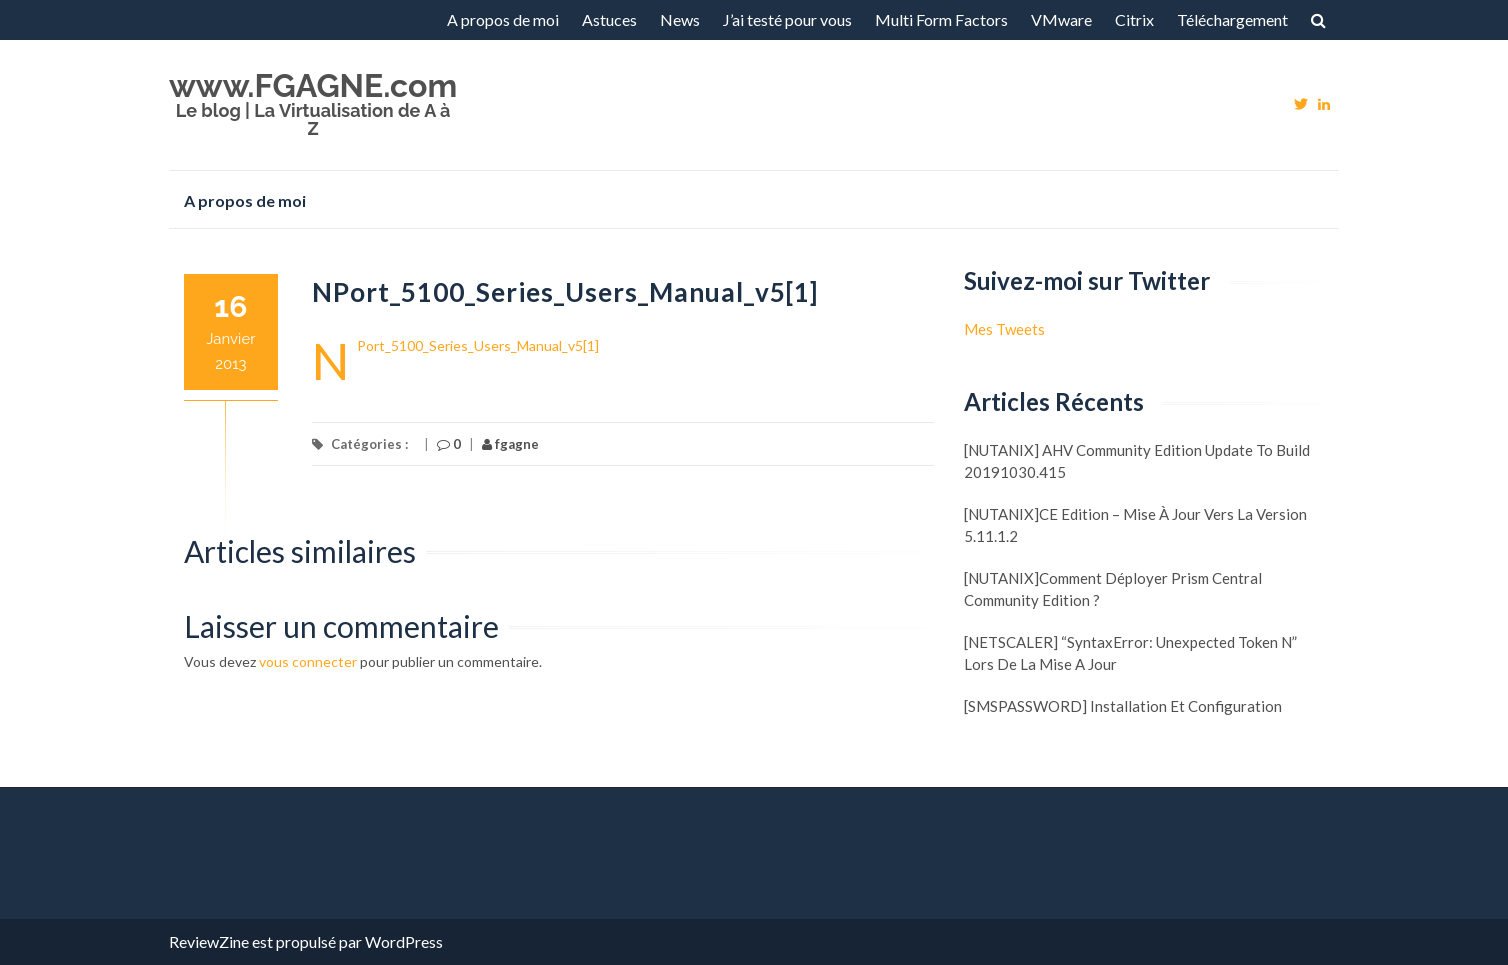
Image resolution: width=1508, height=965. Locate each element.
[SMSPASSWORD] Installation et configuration (1123, 706)
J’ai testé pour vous (787, 19)
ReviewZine (209, 941)
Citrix (1134, 19)
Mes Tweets (1004, 329)
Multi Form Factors (941, 19)
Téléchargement (1232, 19)
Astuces (609, 19)
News (680, 19)
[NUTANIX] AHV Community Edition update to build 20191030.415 (1137, 461)
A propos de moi (503, 19)
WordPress (404, 941)
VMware (1061, 19)
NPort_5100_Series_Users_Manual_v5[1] (478, 345)
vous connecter (308, 661)
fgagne (510, 444)
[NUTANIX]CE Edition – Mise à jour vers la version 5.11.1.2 (1135, 525)
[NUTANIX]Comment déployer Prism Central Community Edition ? (1113, 589)
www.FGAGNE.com (313, 85)
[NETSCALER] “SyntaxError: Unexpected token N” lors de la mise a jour (1130, 653)
